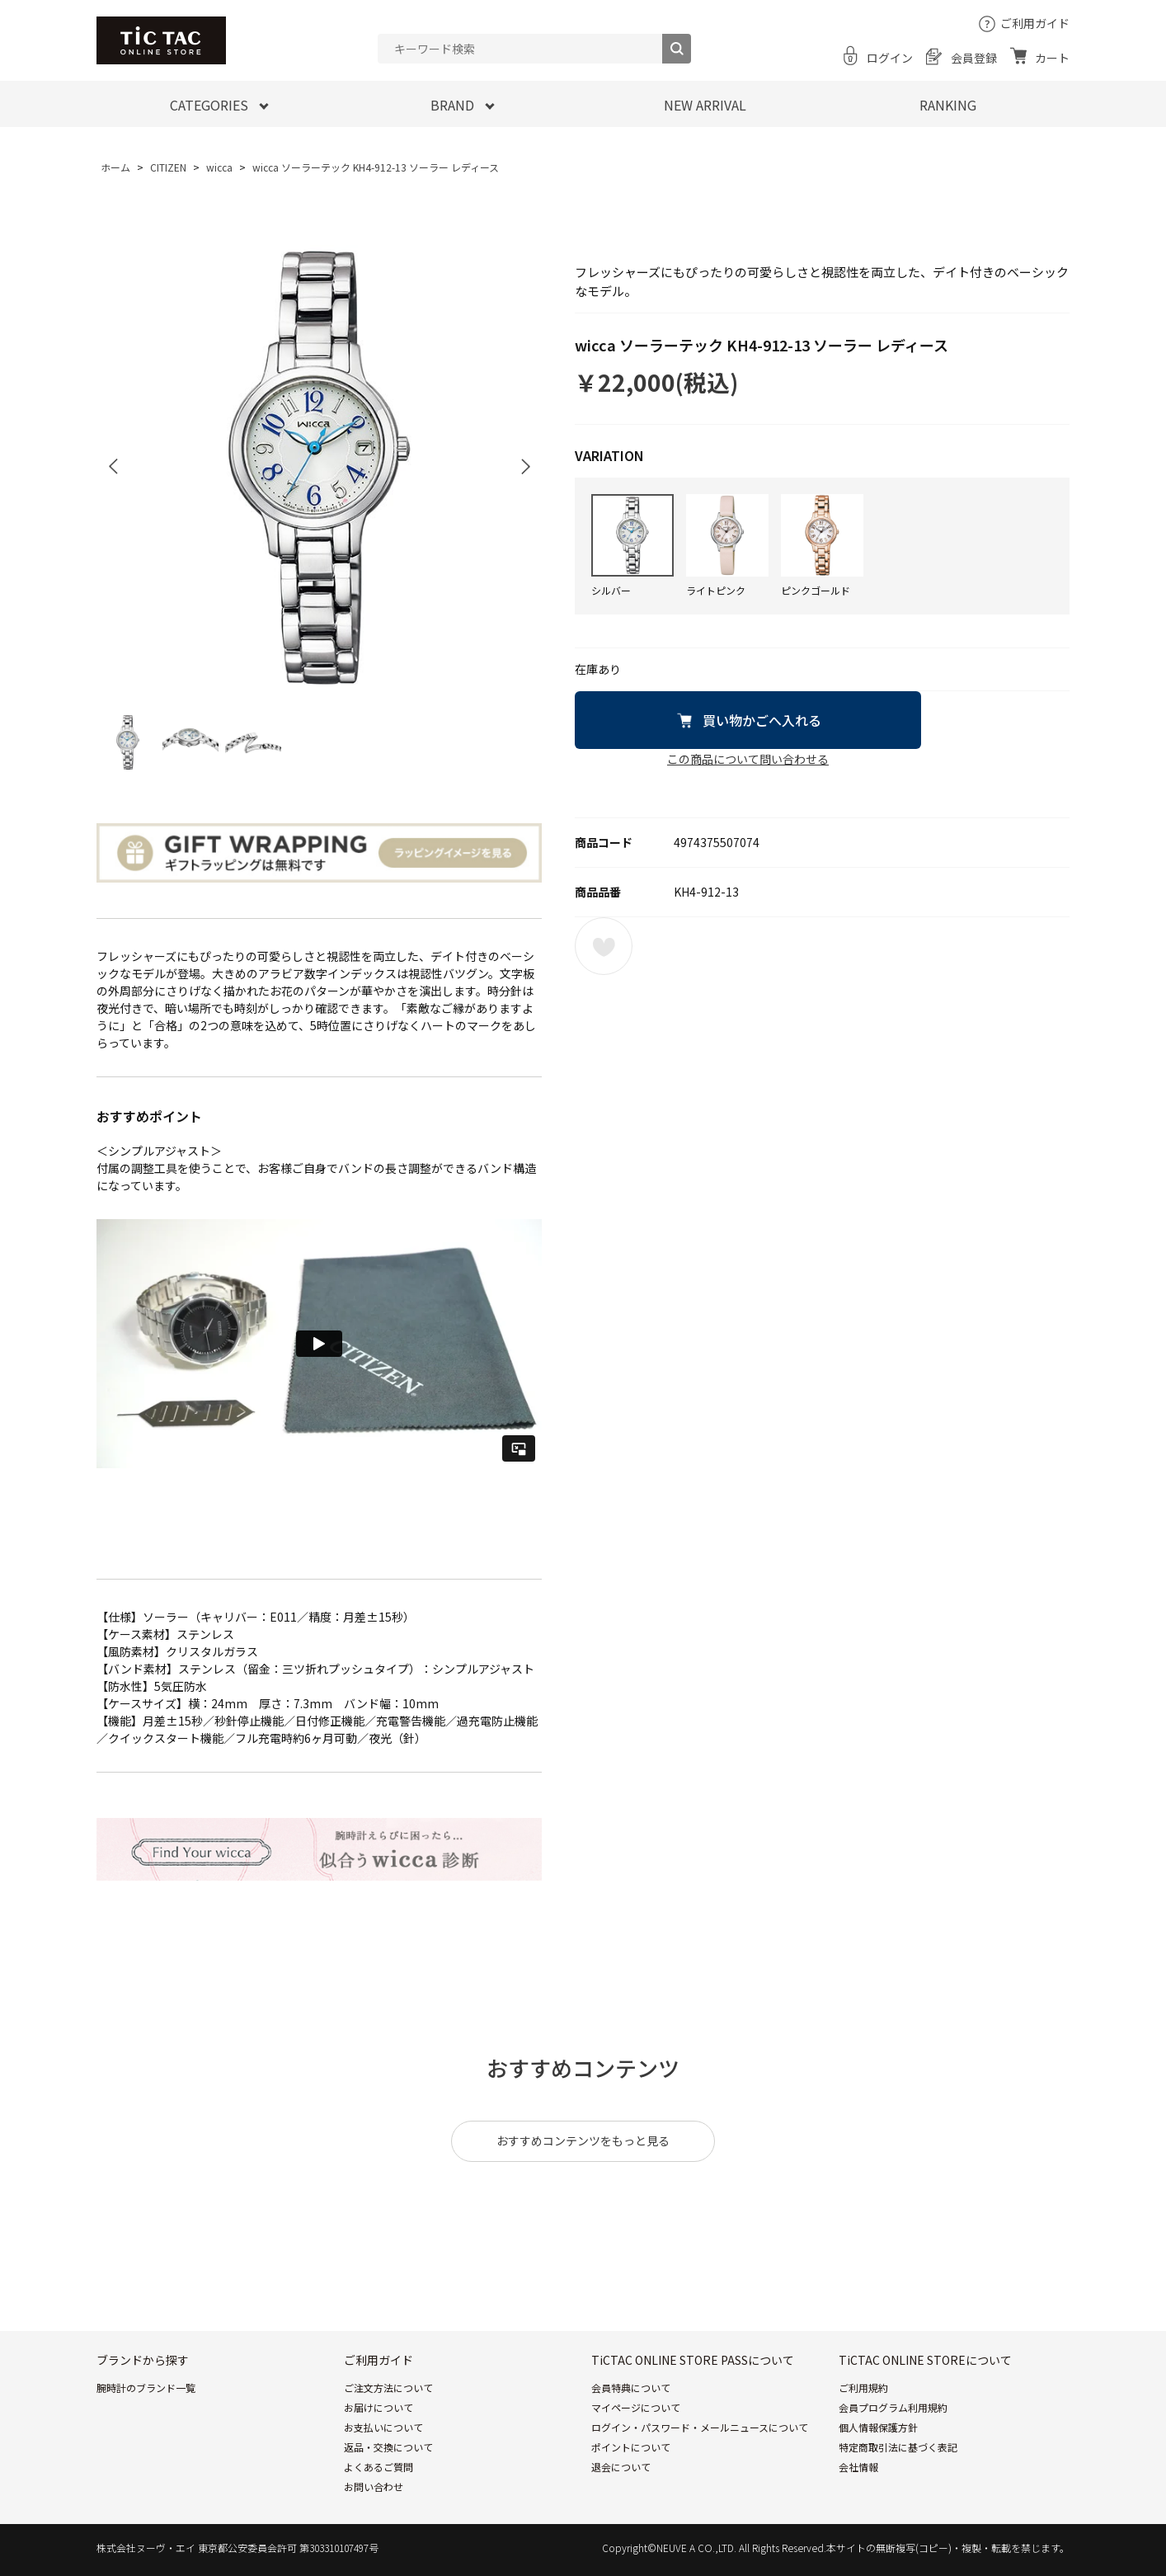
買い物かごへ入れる (762, 720)
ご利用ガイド (1035, 23)
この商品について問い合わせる (748, 759)
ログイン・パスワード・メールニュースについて (699, 2427)
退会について (621, 2467)
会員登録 (974, 57)
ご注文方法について (388, 2388)
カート (1052, 57)
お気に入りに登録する (603, 946)
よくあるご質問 (378, 2467)
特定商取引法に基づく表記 (898, 2447)
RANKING (947, 105)
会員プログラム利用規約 (893, 2407)
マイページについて (635, 2407)
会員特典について (630, 2388)
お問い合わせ (373, 2486)
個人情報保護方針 (878, 2427)
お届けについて (378, 2407)
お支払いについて (383, 2427)
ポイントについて (630, 2447)
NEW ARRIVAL (705, 105)
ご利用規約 (863, 2388)
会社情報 (858, 2467)
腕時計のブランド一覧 (145, 2388)
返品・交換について (388, 2447)
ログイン (890, 57)
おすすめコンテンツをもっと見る (583, 2140)
